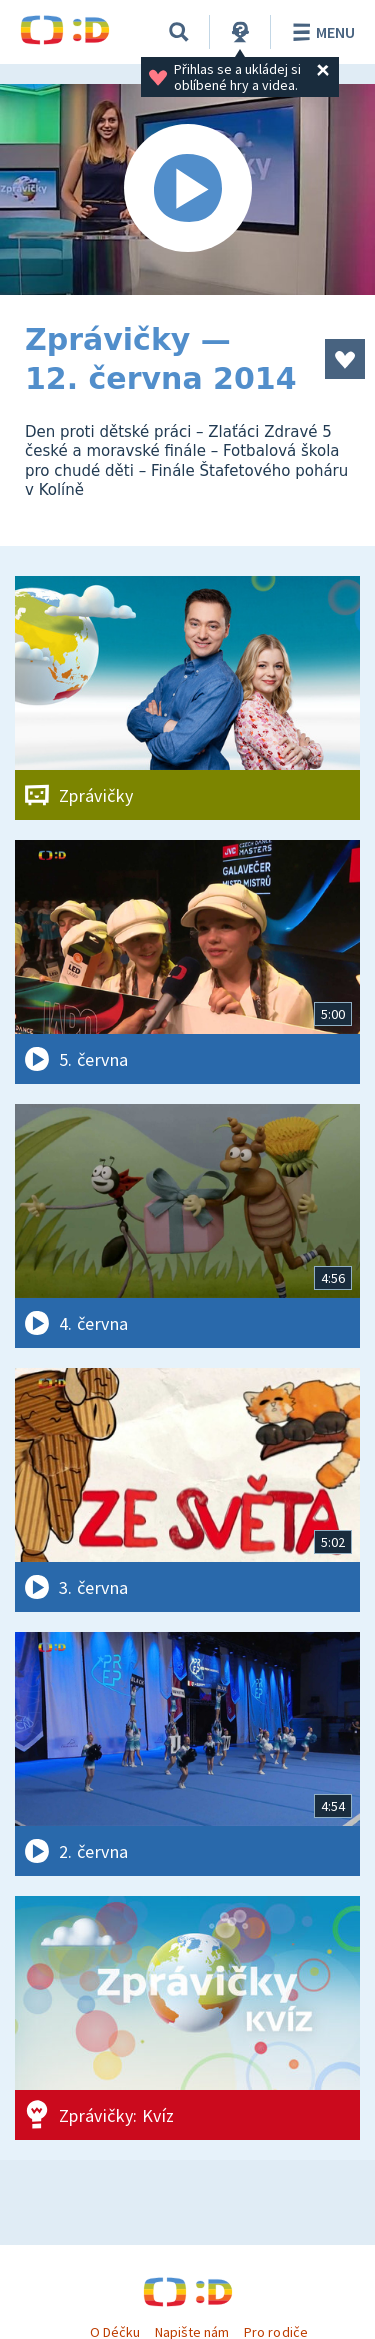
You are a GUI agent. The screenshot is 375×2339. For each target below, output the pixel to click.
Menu (320, 32)
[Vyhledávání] (179, 32)
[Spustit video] (187, 189)
